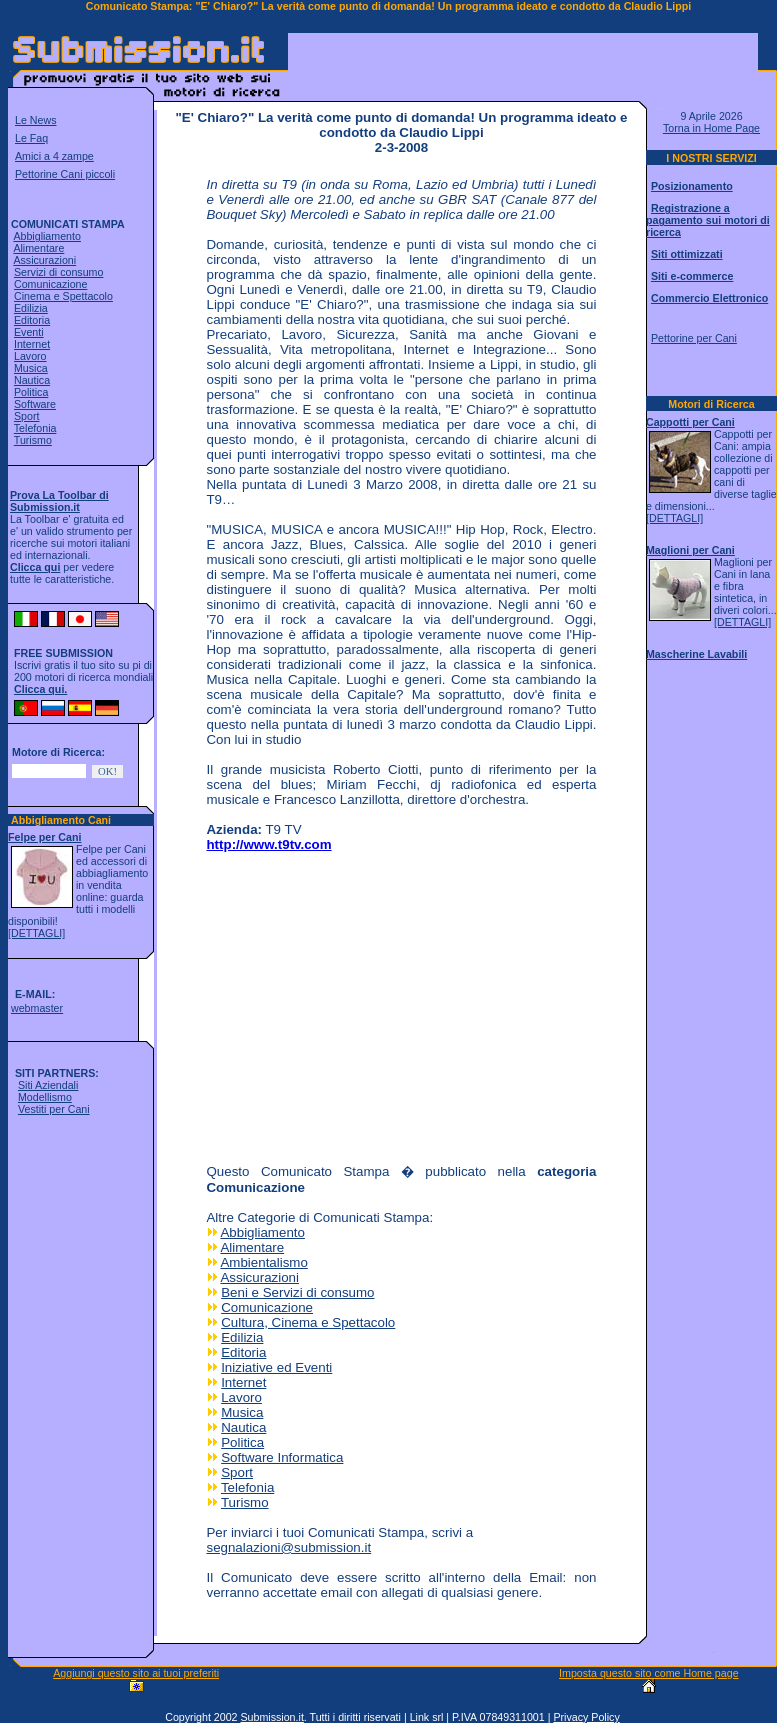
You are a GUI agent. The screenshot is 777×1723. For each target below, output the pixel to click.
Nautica (32, 380)
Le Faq (31, 138)
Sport (26, 416)
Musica (31, 368)
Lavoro (30, 356)
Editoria (32, 320)
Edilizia (31, 308)
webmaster (37, 1008)
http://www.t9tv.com (268, 844)
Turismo (33, 440)
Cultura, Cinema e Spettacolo (308, 1322)
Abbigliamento (47, 236)
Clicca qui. (40, 689)
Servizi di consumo (58, 272)
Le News (35, 120)
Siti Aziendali (48, 1085)
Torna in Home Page (711, 128)
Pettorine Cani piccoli (65, 174)
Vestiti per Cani (54, 1109)
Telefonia (35, 428)
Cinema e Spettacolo (63, 296)
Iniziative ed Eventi (276, 1367)
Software (35, 404)
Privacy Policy (586, 1717)
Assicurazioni (44, 260)
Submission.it (271, 1717)
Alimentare (38, 248)
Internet (32, 344)
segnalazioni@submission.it (288, 1547)
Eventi (29, 332)
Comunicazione (50, 284)
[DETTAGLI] (36, 933)
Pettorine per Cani (694, 338)
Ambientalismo (263, 1262)
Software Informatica (282, 1457)
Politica (31, 392)
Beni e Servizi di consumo (297, 1292)
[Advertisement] (523, 64)
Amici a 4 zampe (54, 156)
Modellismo (45, 1097)
